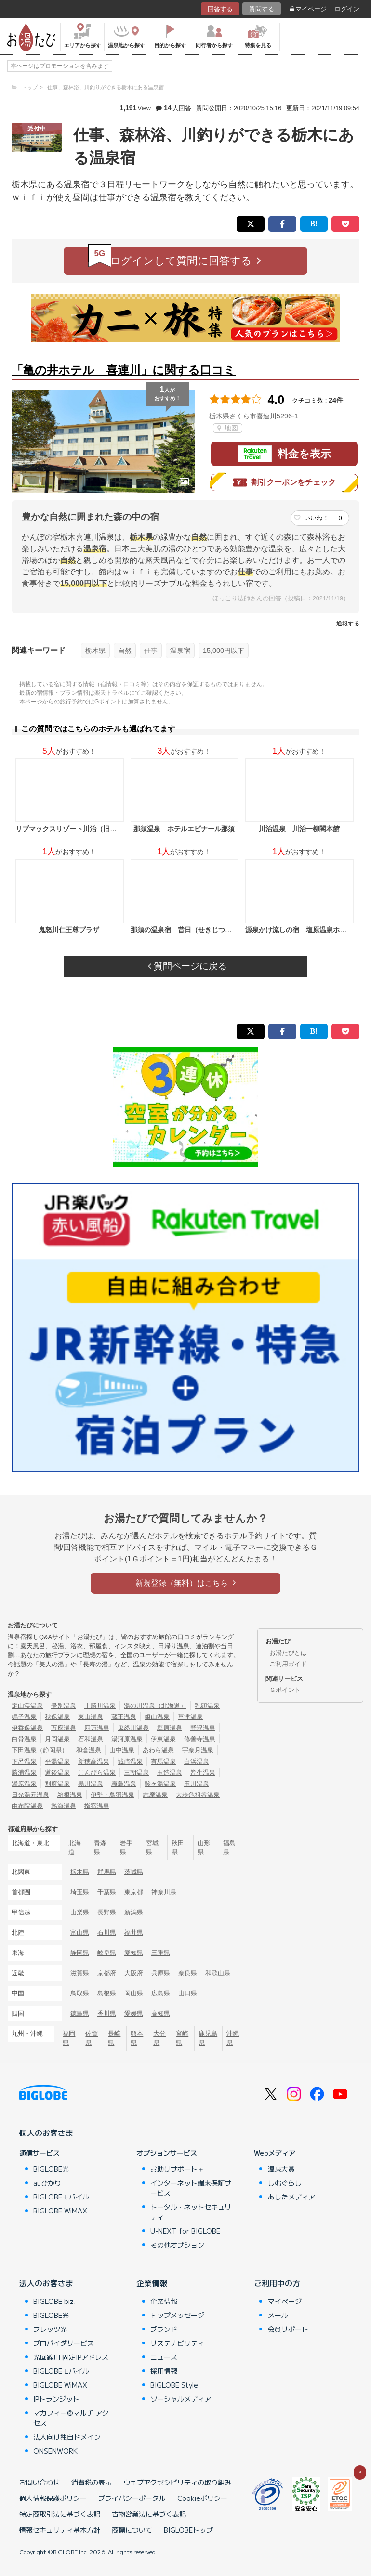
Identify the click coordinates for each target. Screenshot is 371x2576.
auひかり (47, 2182)
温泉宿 (180, 650)
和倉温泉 (88, 1750)
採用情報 (163, 2371)
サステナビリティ (177, 2343)
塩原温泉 (169, 1727)
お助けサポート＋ (177, 2168)
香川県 (106, 2013)
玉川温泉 (196, 1783)
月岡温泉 (57, 1739)
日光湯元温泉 (30, 1794)
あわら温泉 (158, 1750)
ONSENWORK (55, 2451)
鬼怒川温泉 (133, 1727)
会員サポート (288, 2329)
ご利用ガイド (288, 1663)
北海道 (74, 1847)
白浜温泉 (196, 1761)
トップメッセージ (177, 2315)
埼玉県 (79, 1892)
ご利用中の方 (277, 2283)
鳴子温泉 (24, 1716)
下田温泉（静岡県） (40, 1750)
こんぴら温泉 (97, 1772)
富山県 (79, 1932)
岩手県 (126, 1847)
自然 (125, 650)
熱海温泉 (63, 1805)
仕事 (151, 650)
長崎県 (114, 2038)
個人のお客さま (46, 2132)
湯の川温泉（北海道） (155, 1705)
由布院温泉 (27, 1805)
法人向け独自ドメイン (67, 2437)
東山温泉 (90, 1716)
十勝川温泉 (100, 1705)
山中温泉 (121, 1750)
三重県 (160, 1952)
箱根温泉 (69, 1794)
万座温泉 (63, 1727)
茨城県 (133, 1871)
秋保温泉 (57, 1716)
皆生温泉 (202, 1772)
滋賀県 (79, 1973)
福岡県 (69, 2038)
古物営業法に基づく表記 (149, 2514)
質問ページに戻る (187, 966)
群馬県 (106, 1871)
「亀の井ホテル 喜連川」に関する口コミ (124, 370)
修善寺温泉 (199, 1739)
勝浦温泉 (24, 1772)
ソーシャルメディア (180, 2399)
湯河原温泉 (127, 1739)
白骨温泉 (24, 1739)
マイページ (308, 9)
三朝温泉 (136, 1772)
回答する (220, 9)
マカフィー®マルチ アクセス (71, 2418)
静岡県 (79, 1952)
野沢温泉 (202, 1727)
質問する (261, 9)
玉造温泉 (169, 1772)
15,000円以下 (223, 650)
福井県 (133, 1932)
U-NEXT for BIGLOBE (185, 2231)
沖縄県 (232, 2038)
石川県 (106, 1932)
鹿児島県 (208, 2038)
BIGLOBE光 (51, 2168)
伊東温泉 (163, 1739)
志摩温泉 (155, 1794)
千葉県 (106, 1892)
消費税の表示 (91, 2482)
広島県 (160, 1993)
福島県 (229, 1847)
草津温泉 (190, 1716)
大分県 (159, 2038)
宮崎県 (182, 2038)
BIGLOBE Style (174, 2385)
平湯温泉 (57, 1761)
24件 (336, 400)
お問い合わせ (39, 2482)
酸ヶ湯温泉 (160, 1783)
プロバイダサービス (63, 2343)
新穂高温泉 (93, 1761)
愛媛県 (133, 2013)
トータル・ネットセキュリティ (190, 2212)
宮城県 (152, 1847)
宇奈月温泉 (197, 1750)
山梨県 (79, 1912)
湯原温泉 (24, 1783)
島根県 (106, 1993)
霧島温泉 (123, 1783)
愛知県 (133, 1952)
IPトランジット (56, 2399)
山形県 (204, 1847)
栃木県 (95, 650)
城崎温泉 (130, 1761)
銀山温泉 (157, 1716)
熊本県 (137, 2038)
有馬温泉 (163, 1761)
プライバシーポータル (132, 2498)
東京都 (133, 1892)
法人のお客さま (46, 2283)
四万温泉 (96, 1727)
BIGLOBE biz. (54, 2301)
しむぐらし (285, 2182)
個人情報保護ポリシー (53, 2498)
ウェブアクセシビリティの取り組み (177, 2482)
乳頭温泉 (207, 1705)
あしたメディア (291, 2196)
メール (278, 2315)
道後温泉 (57, 1772)
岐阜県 (106, 1952)
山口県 (187, 1993)
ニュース (163, 2357)
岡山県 (133, 1993)
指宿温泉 (96, 1805)
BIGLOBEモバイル (61, 2196)
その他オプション (177, 2245)
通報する (347, 623)
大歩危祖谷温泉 (198, 1794)
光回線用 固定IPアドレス (70, 2357)
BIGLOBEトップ (188, 2530)
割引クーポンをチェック (284, 482)
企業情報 (151, 2283)
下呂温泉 (24, 1761)
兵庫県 (160, 1973)
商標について (132, 2530)
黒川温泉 (90, 1783)
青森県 (100, 1847)
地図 (227, 428)
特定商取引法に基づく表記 (59, 2514)
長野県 (106, 1912)
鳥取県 (79, 1993)
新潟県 (133, 1912)
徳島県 (79, 2013)
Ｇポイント (285, 1689)
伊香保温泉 (27, 1727)
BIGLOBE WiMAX (60, 2210)
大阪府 (133, 1973)
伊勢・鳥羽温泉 (112, 1794)
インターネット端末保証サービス (190, 2188)
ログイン (346, 9)
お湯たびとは (288, 1652)
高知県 (160, 2013)
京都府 (106, 1973)
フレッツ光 (50, 2329)
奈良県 (187, 1973)
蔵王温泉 (123, 1716)
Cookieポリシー (202, 2498)
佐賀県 (91, 2038)
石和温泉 (90, 1739)
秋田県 (178, 1847)
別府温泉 (57, 1783)
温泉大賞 (281, 2168)
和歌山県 (217, 1973)
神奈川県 (163, 1892)
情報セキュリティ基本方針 (59, 2530)
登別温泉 (63, 1705)
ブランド (163, 2329)
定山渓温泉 (27, 1705)
